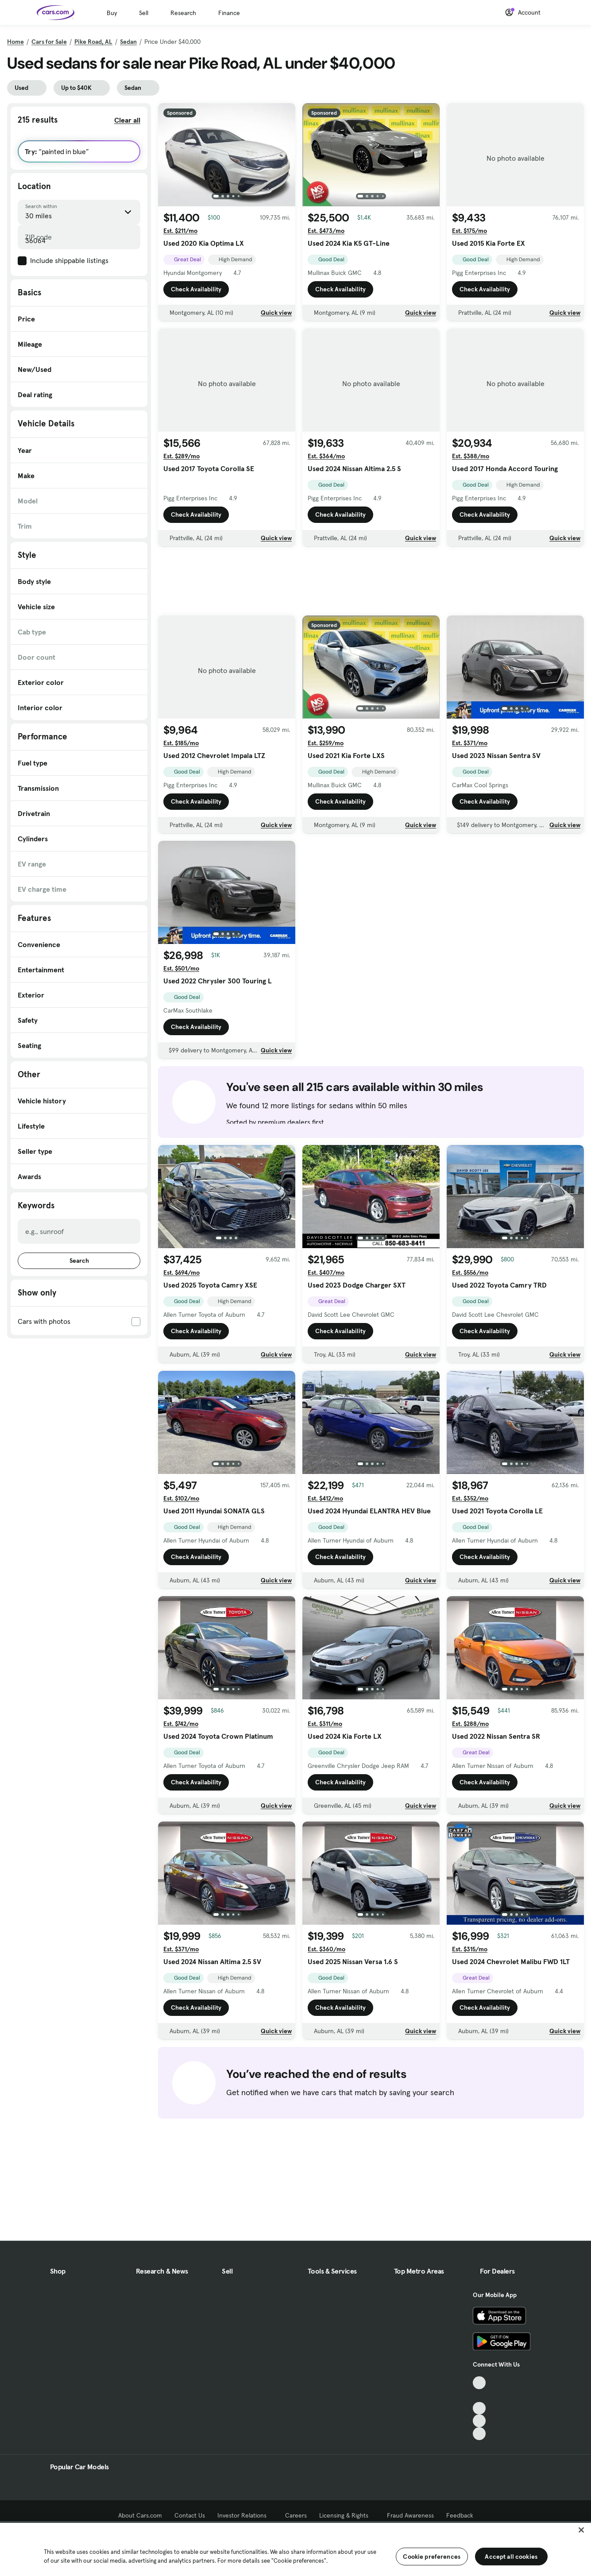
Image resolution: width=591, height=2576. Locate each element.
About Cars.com (140, 2515)
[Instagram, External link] (479, 2420)
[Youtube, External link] (479, 2408)
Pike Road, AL (93, 42)
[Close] (581, 2530)
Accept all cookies (511, 2557)
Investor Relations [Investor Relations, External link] (245, 2515)
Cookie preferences (431, 2557)
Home (15, 42)
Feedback (459, 2515)
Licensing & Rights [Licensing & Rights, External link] (347, 2515)
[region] (295, 2548)
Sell (143, 13)
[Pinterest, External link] (479, 2433)
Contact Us (189, 2515)
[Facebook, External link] (479, 2395)
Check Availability (196, 289)
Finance (229, 13)
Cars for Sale (49, 42)
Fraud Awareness (410, 2515)
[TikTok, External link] (479, 2382)
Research (183, 13)
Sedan (128, 42)
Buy (112, 13)
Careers (296, 2515)
